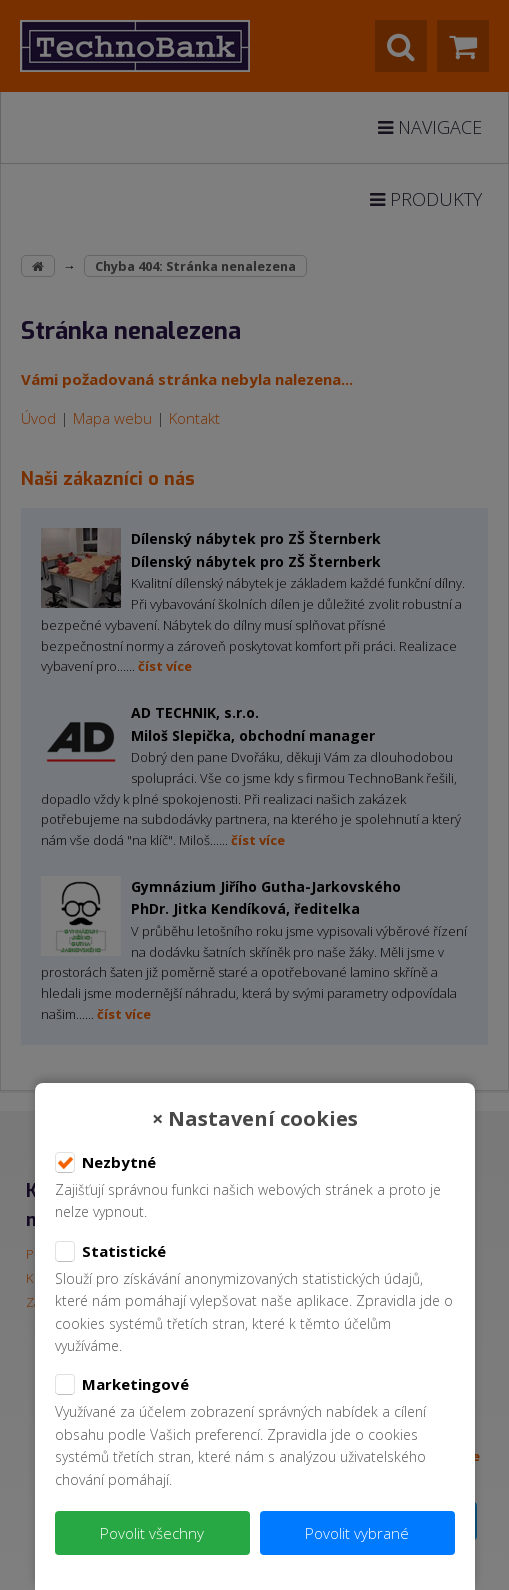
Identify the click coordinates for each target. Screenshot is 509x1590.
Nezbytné (105, 1163)
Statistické (110, 1252)
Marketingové (122, 1385)
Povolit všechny (152, 1533)
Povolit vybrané (357, 1533)
